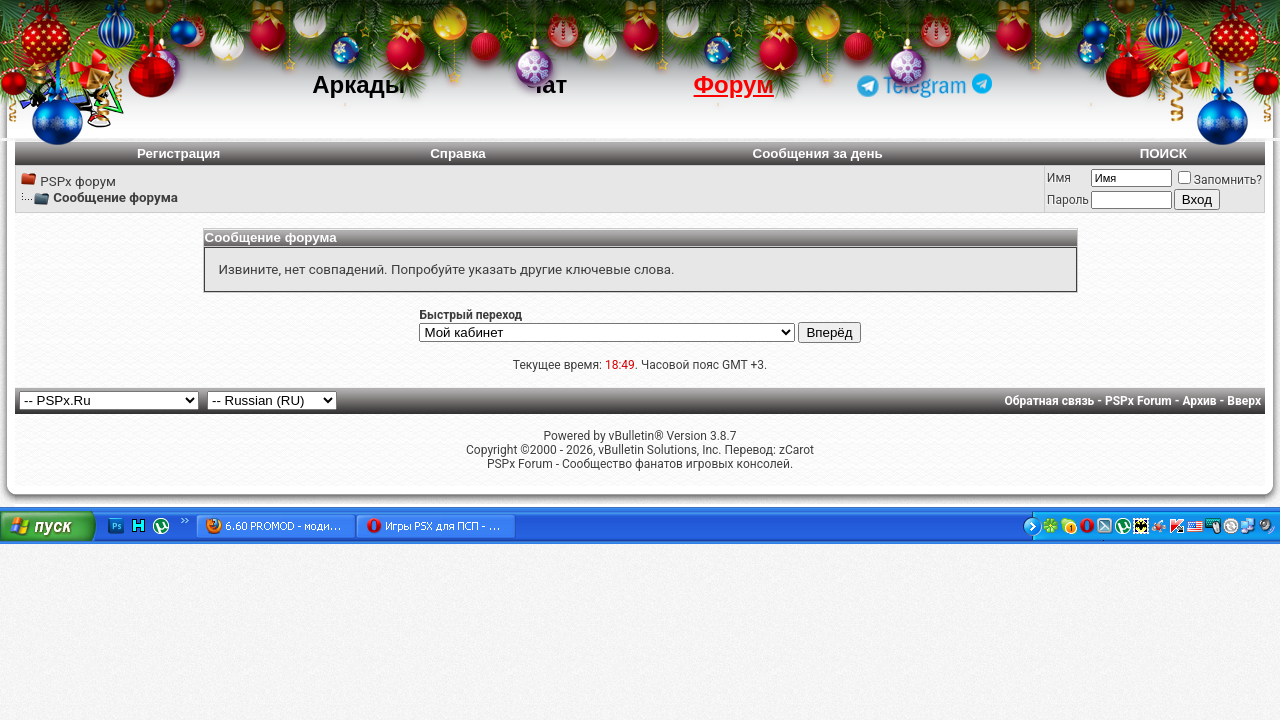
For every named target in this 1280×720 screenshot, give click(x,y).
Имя (1059, 178)
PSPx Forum (1138, 401)
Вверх (1244, 401)
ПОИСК (1163, 153)
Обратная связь (1050, 401)
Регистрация (178, 153)
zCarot (796, 450)
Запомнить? (1220, 180)
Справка (458, 153)
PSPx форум (78, 181)
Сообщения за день (818, 153)
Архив (1199, 401)
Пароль (1068, 200)
